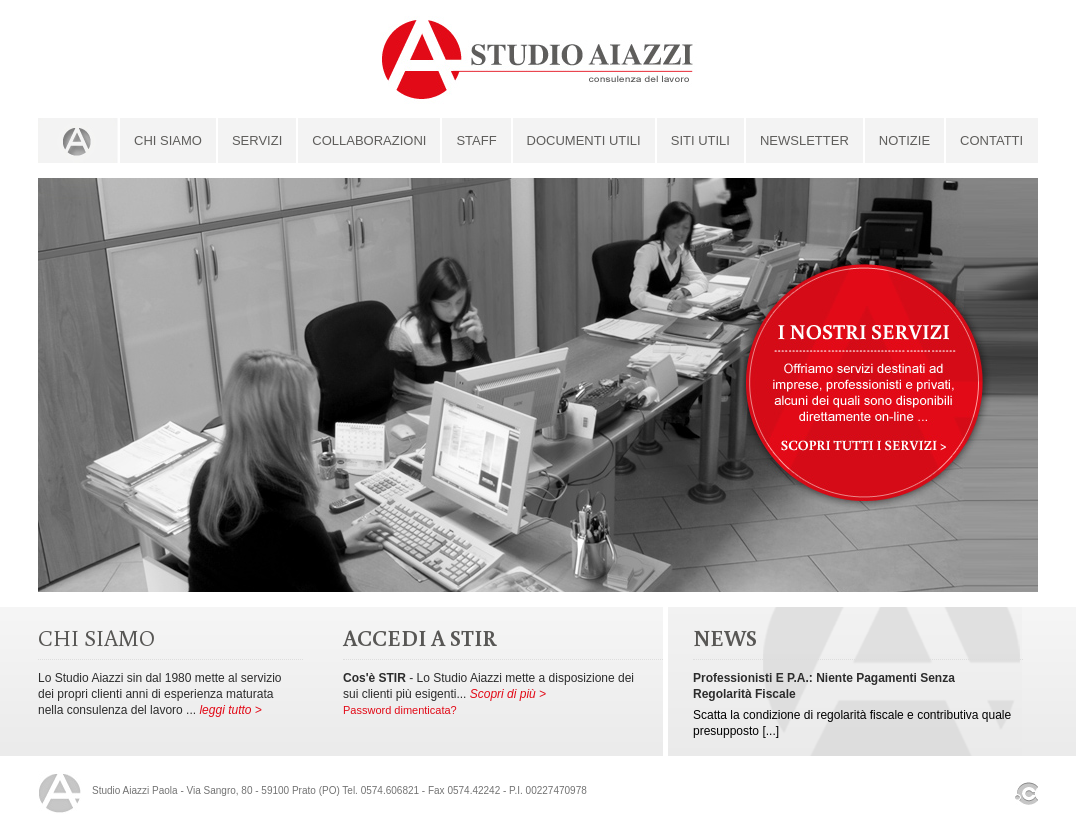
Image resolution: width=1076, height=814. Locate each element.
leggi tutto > (230, 710)
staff (476, 140)
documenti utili (584, 140)
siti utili (700, 140)
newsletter (804, 140)
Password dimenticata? (400, 710)
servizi (257, 140)
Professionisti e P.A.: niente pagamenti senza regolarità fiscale (824, 686)
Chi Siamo (168, 140)
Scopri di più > (508, 694)
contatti (991, 140)
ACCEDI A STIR (420, 637)
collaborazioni (369, 140)
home (78, 140)
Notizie (904, 140)
